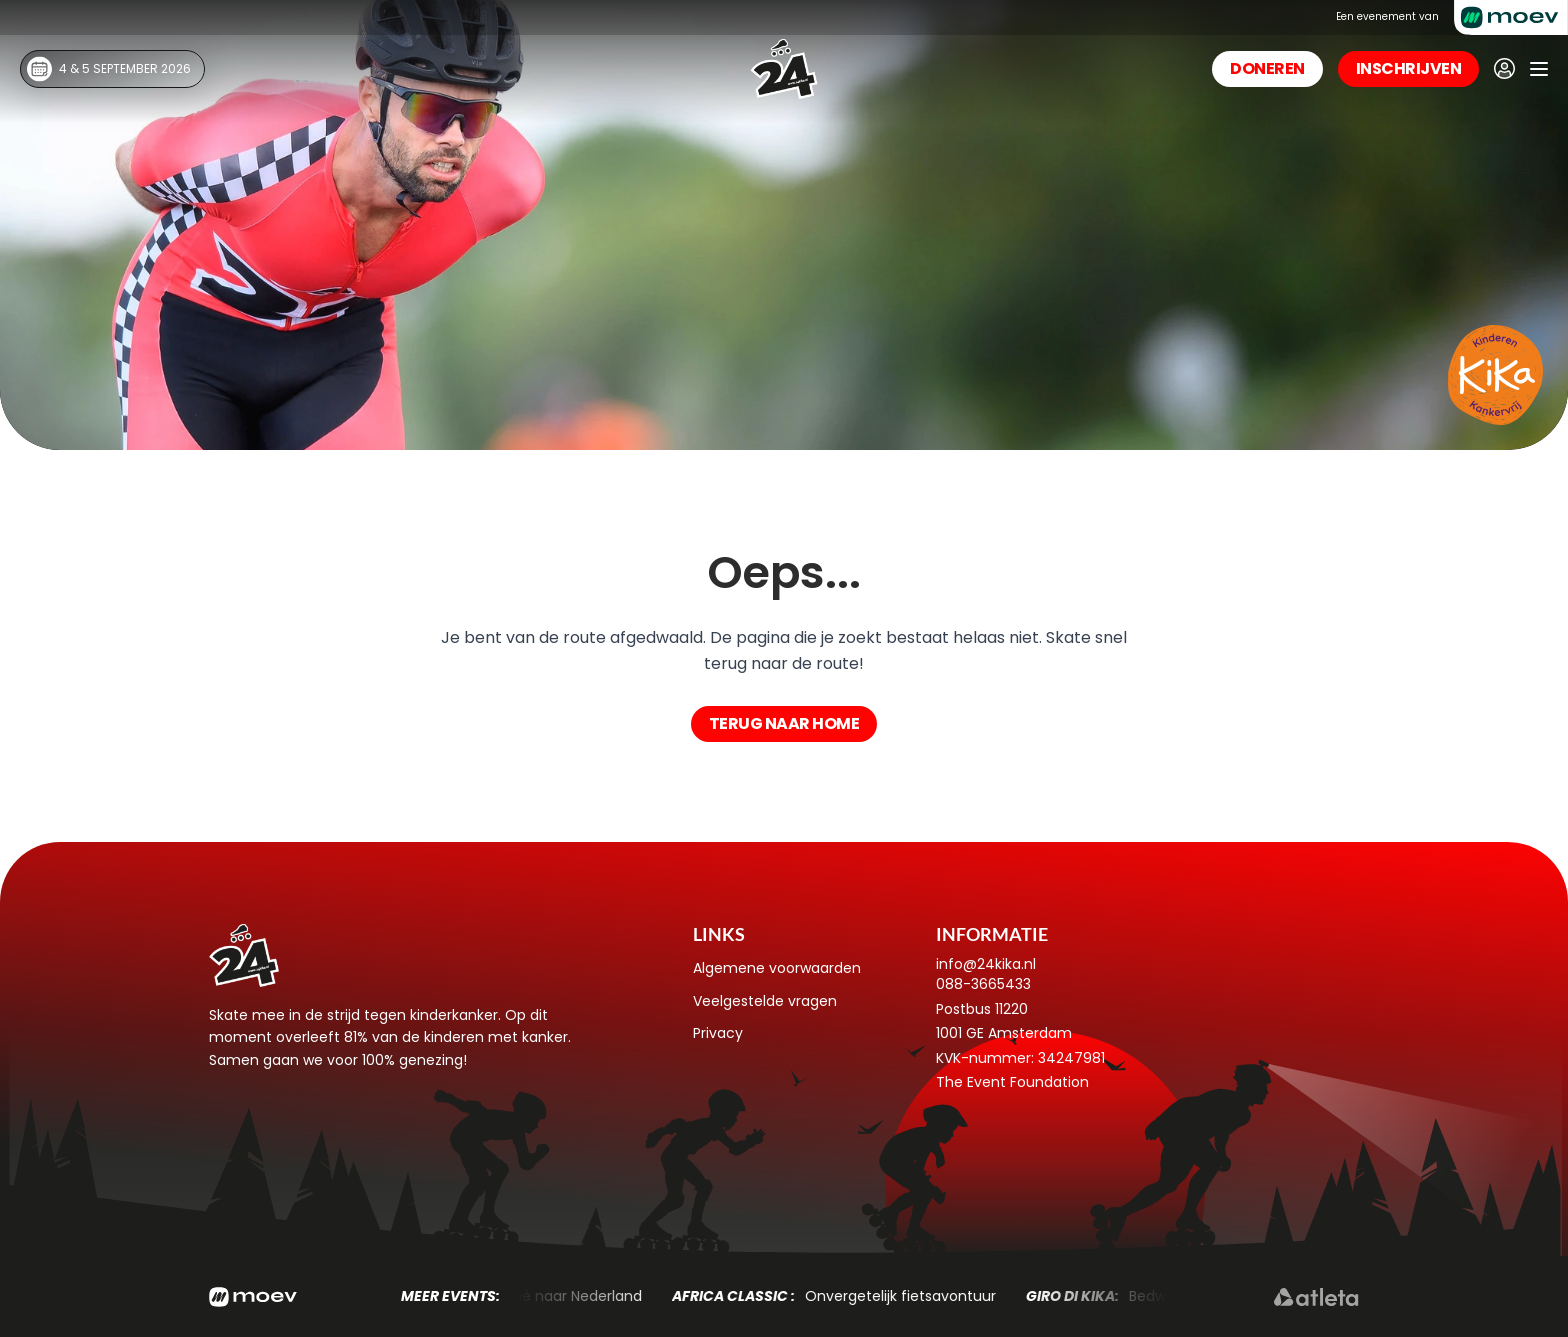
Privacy (718, 1033)
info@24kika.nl (986, 964)
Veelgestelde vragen (765, 1001)
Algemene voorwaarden (777, 968)
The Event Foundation (1012, 1082)
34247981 (1071, 1058)
